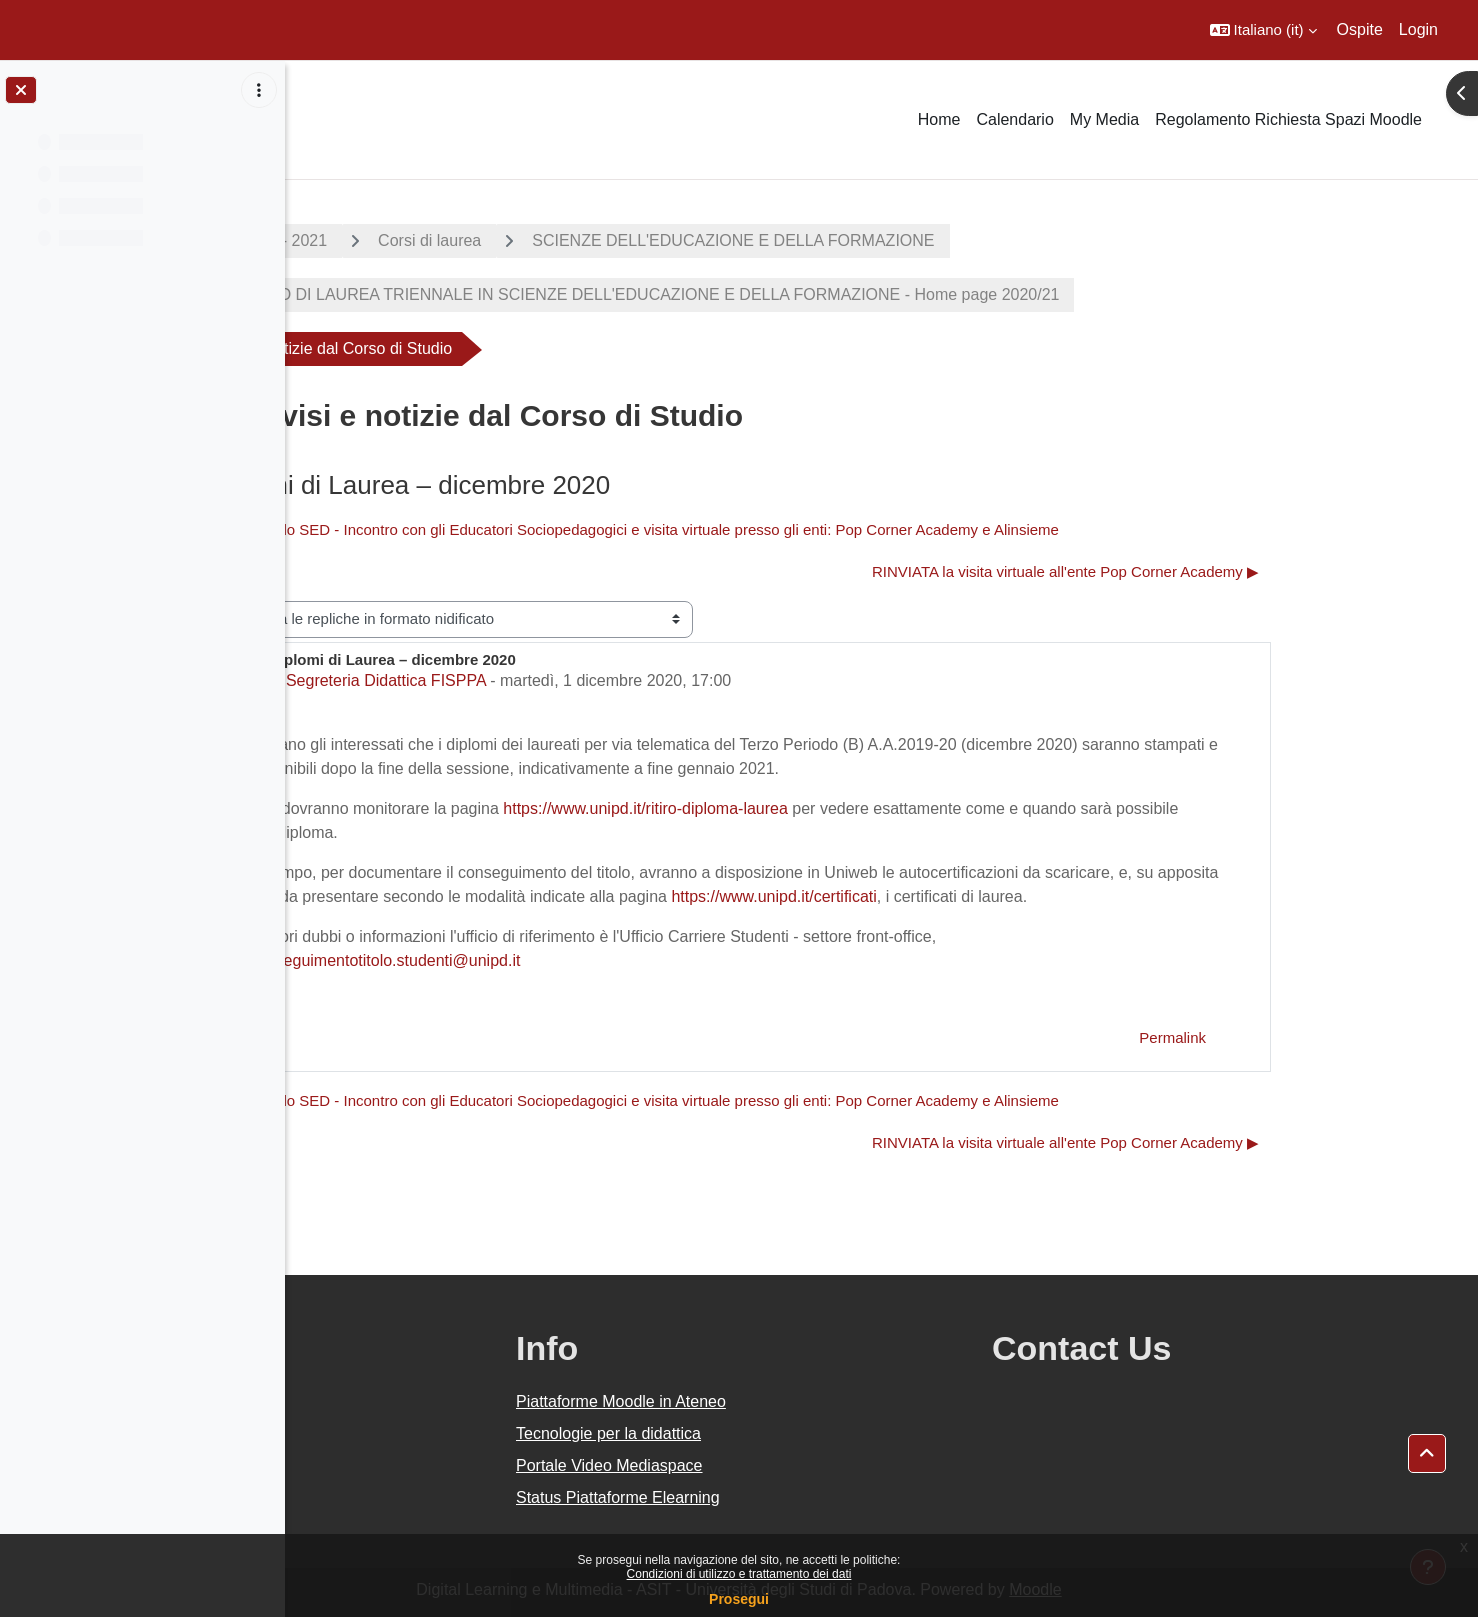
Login (1418, 29)
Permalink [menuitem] (1315, 1037)
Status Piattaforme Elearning (808, 1497)
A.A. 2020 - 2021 (410, 240)
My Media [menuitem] (1104, 119)
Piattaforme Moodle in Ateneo (811, 1401)
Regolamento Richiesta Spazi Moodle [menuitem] (1288, 119)
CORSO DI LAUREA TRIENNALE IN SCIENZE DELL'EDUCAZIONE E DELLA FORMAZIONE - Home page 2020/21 (786, 294)
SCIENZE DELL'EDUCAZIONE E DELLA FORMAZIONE (876, 240)
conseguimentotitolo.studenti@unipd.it (527, 960)
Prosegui (739, 1599)
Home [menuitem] (939, 119)
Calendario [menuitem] (1014, 119)
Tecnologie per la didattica (798, 1433)
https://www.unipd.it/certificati (916, 896)
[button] (1263, 30)
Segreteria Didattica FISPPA (528, 680)
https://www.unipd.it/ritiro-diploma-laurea (788, 808)
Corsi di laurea (572, 240)
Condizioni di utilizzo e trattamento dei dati (739, 1574)
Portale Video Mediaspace (799, 1465)
